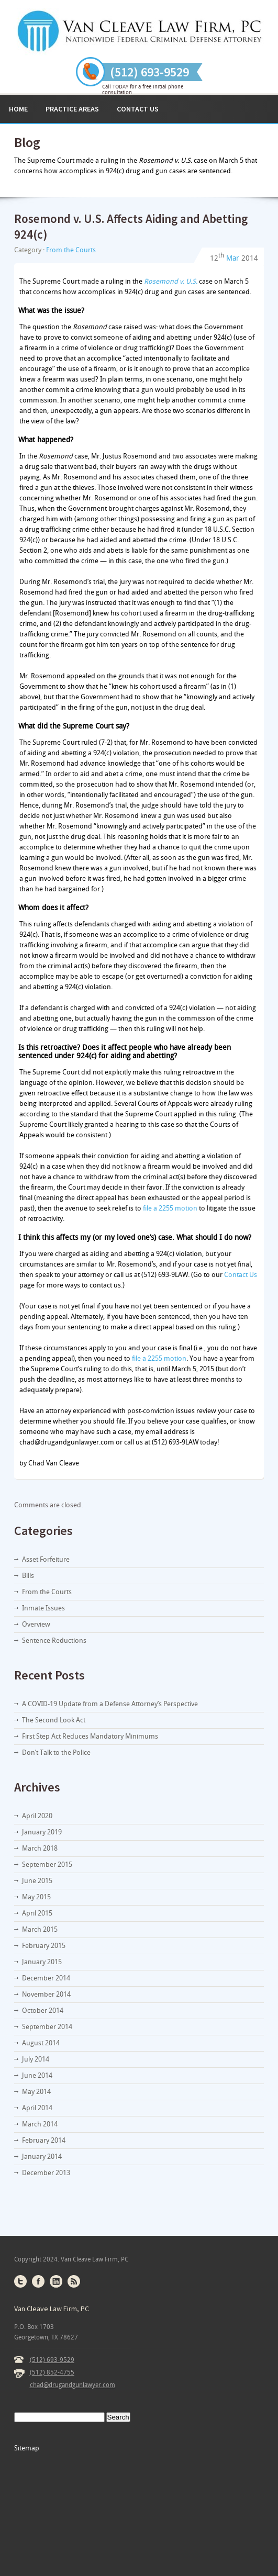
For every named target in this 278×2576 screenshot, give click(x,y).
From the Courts (71, 250)
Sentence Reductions (54, 1640)
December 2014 (46, 1978)
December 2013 (46, 2173)
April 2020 (37, 1816)
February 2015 (43, 1946)
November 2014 (46, 1994)
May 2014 (36, 2092)
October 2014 (42, 2010)
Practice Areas (72, 109)
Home (18, 109)
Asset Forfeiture (46, 1559)
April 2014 (37, 2108)
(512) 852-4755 (52, 2372)
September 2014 (47, 2027)
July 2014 (35, 2059)
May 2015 (36, 1897)
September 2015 (47, 1864)
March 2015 (40, 1929)
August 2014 (41, 2043)
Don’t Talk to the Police (56, 1752)
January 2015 (42, 1962)
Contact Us (138, 109)
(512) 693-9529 (52, 2360)
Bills (28, 1576)
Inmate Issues (43, 1608)
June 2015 (37, 1881)
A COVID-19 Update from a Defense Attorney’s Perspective (110, 1704)
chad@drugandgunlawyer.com (72, 2385)
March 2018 (40, 1848)
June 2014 (37, 2075)
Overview (36, 1624)
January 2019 (42, 1832)
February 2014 (43, 2140)
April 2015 (37, 1913)
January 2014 (42, 2156)
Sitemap (26, 2448)
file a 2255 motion (170, 1208)
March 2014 (40, 2124)
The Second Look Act (53, 1720)
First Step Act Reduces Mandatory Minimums (90, 1736)
